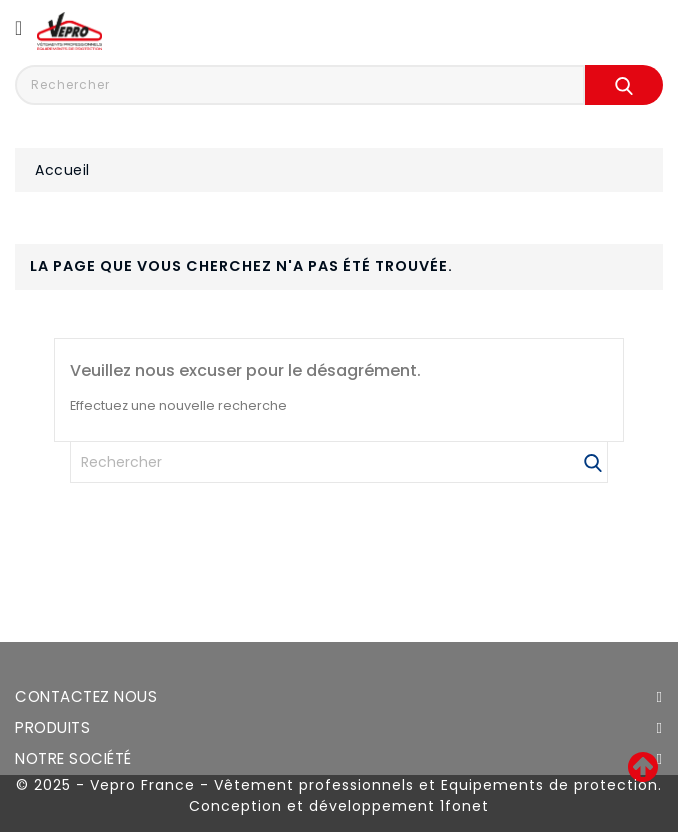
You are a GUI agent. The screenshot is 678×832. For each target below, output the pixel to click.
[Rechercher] (339, 462)
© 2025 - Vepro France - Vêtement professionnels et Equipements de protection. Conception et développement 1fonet (339, 795)
